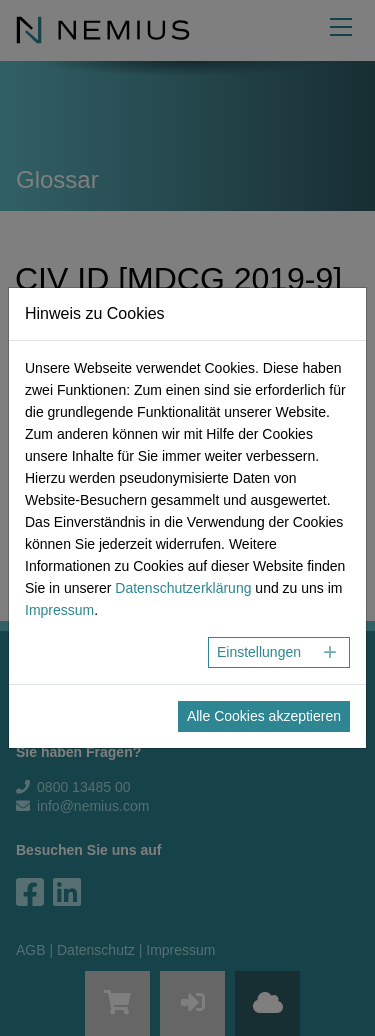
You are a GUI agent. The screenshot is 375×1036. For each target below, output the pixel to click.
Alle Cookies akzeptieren (264, 716)
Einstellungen (259, 652)
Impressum (59, 610)
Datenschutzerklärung (183, 588)
